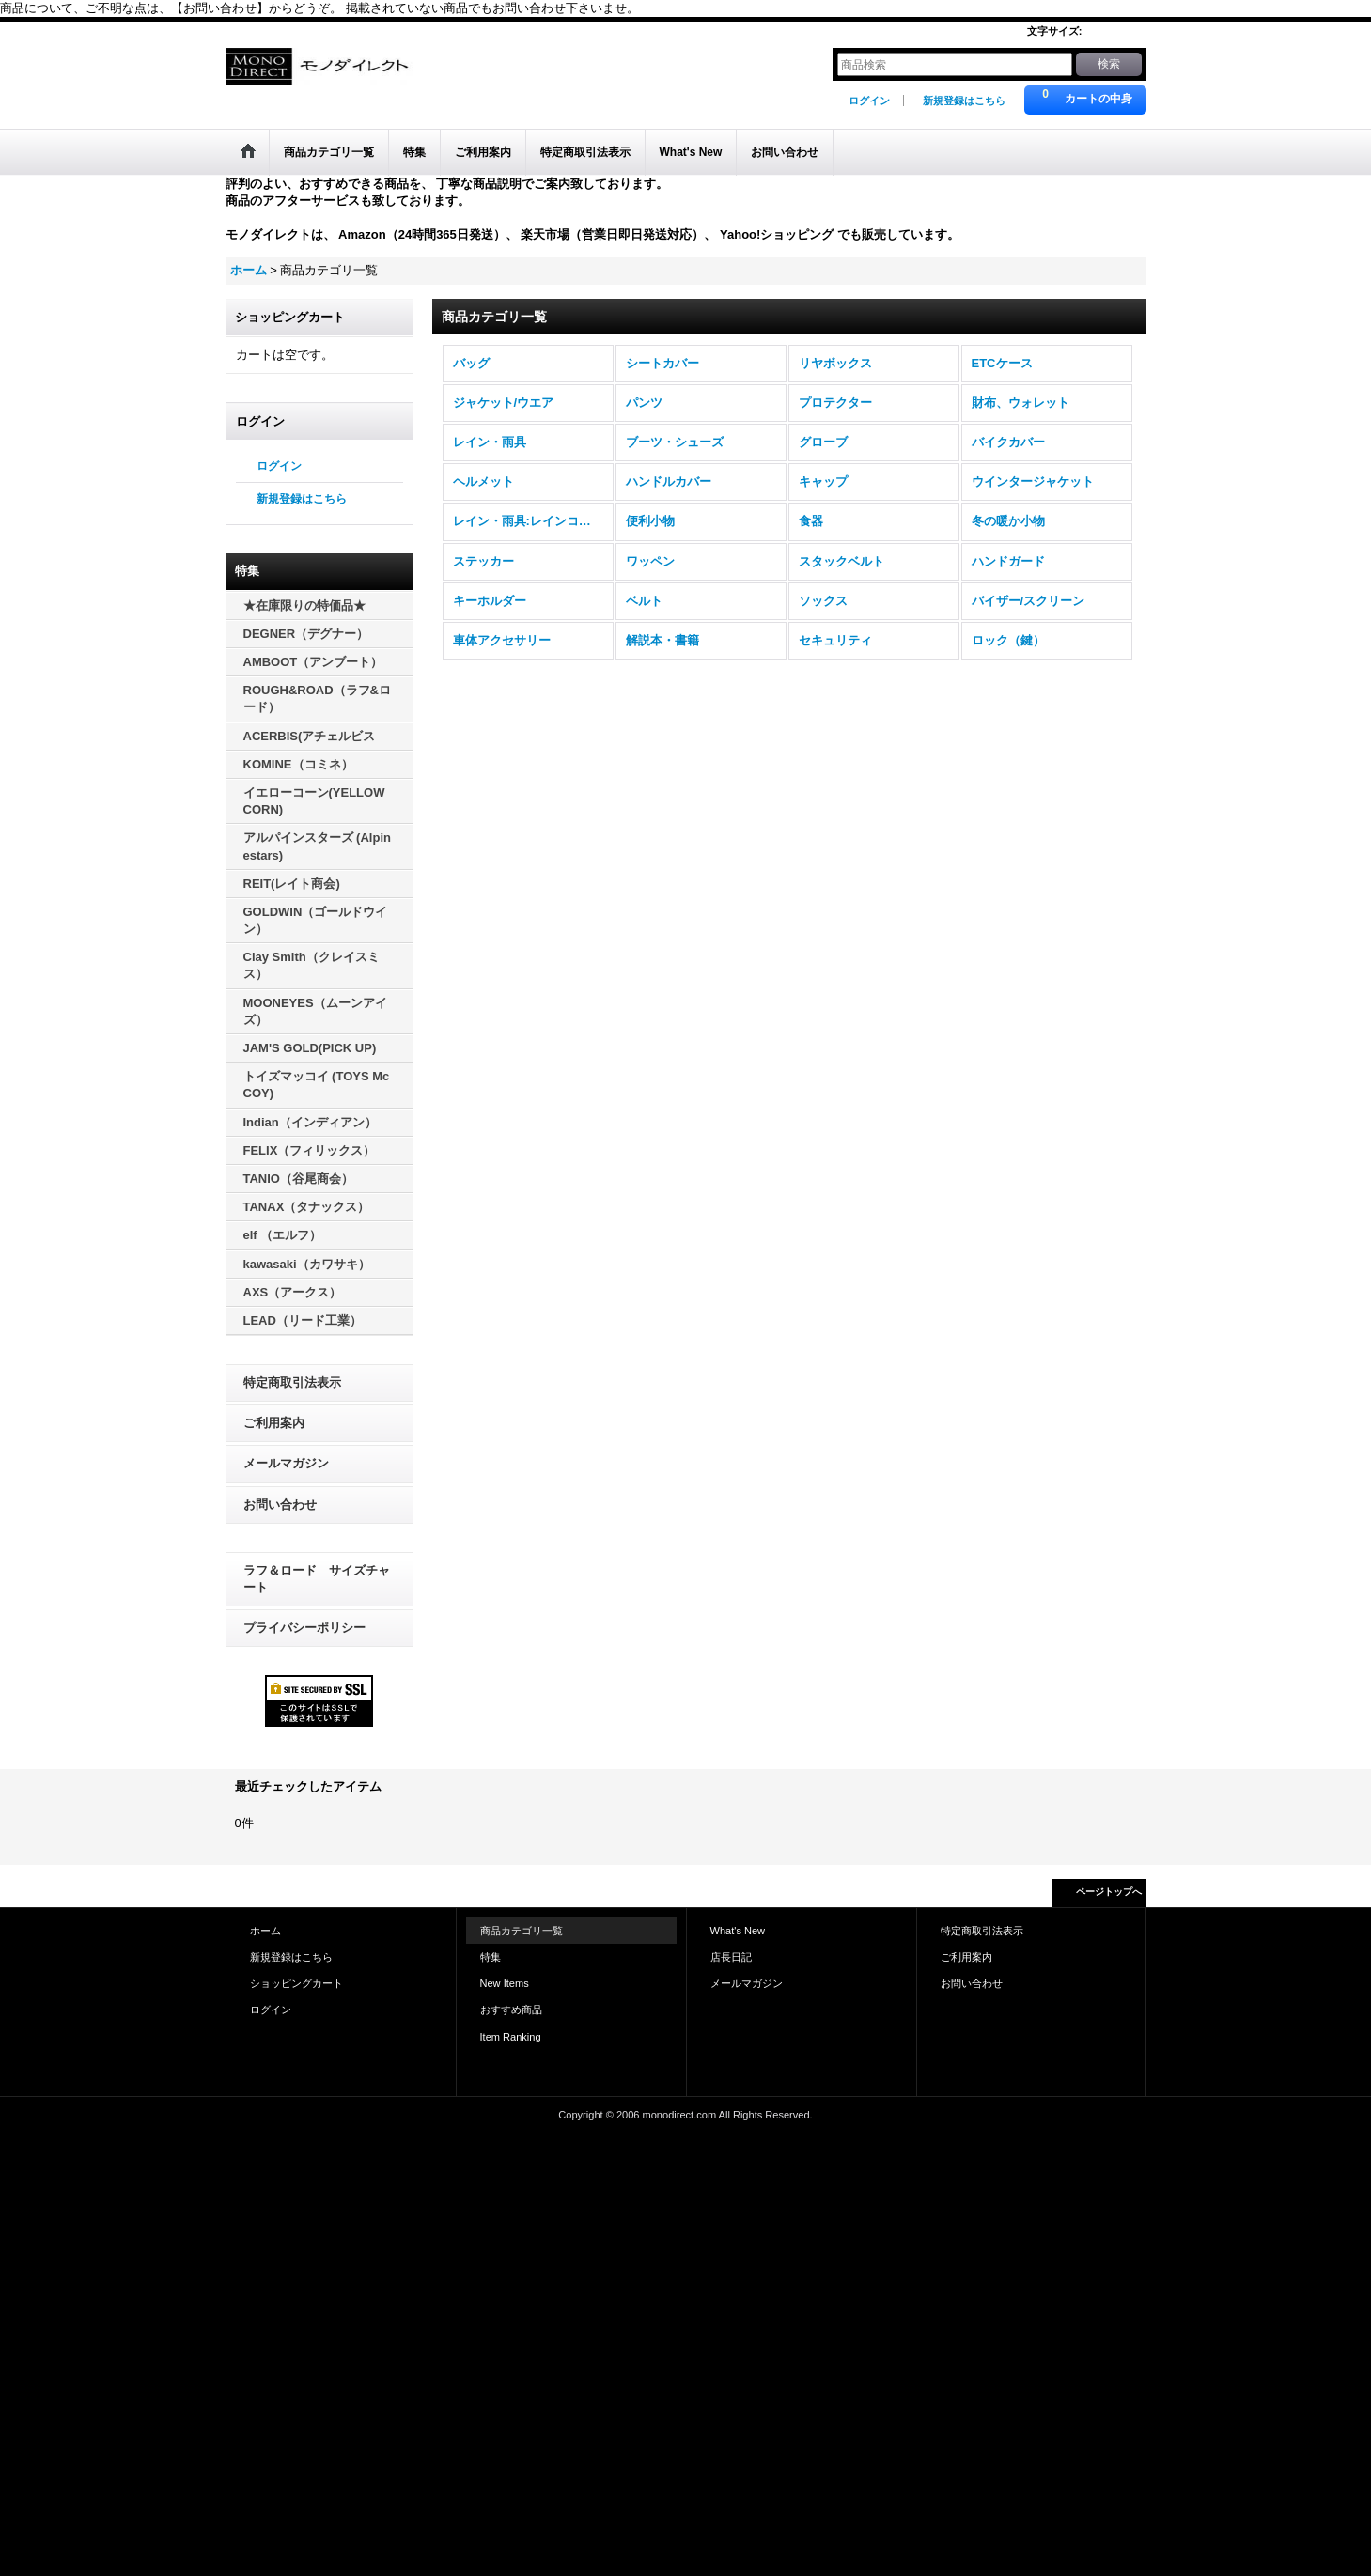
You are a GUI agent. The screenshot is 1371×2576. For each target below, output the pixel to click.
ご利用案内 (273, 1423)
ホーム (265, 1930)
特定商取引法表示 (292, 1382)
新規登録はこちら (964, 100)
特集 (490, 1957)
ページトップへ (1109, 1891)
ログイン (869, 100)
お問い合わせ (280, 1504)
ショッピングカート (296, 1983)
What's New (738, 1930)
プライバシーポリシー (304, 1628)
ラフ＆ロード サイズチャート (316, 1578)
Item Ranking (510, 2036)
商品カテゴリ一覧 (521, 1930)
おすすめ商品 (511, 2009)
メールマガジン (286, 1463)
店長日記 (731, 1957)
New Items (504, 1983)
